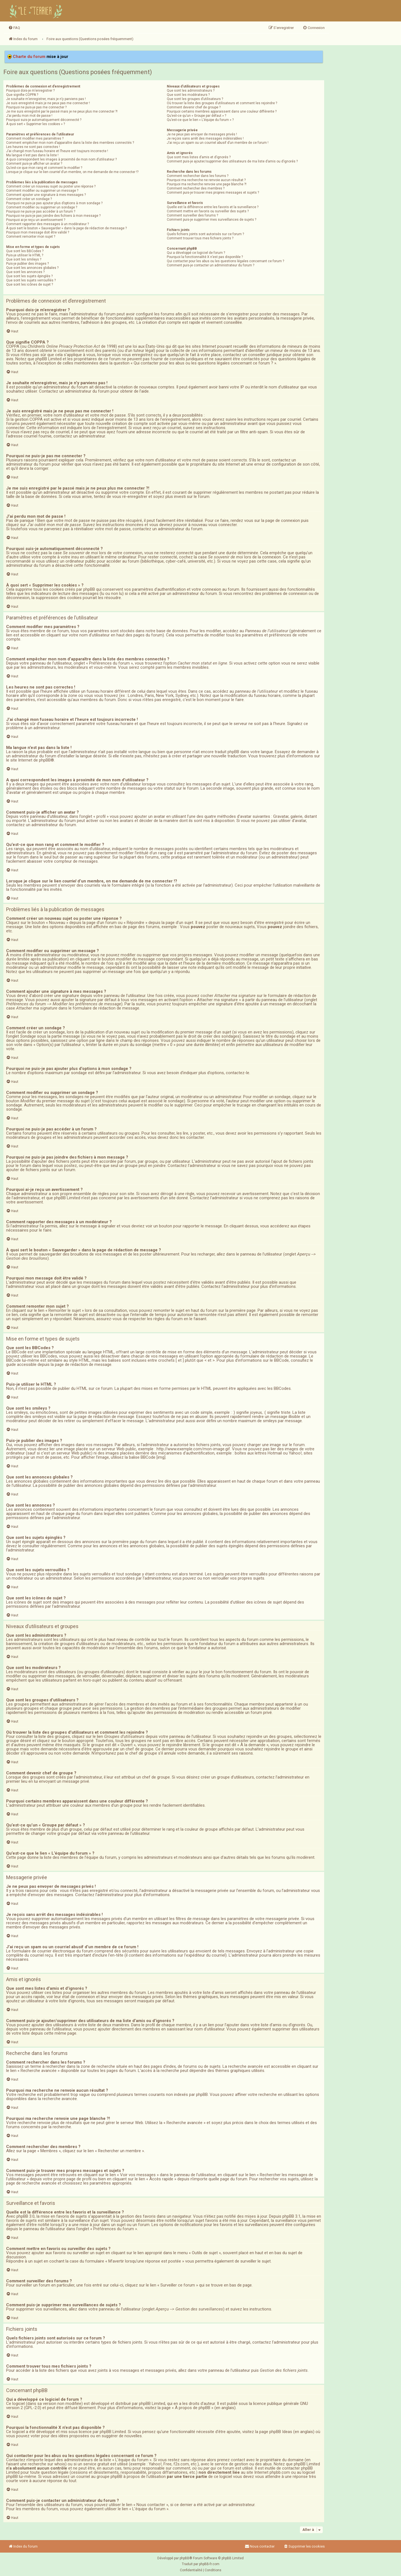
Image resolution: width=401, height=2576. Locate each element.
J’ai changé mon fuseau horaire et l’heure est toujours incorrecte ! (57, 151)
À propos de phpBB (192, 2408)
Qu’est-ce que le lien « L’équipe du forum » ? (200, 120)
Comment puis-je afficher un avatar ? (34, 164)
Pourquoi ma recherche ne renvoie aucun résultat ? (206, 180)
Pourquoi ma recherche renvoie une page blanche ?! (206, 184)
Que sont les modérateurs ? (188, 95)
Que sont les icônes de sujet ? (29, 284)
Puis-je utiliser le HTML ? (24, 255)
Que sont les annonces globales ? (32, 268)
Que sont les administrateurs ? (190, 91)
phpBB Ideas (280, 2432)
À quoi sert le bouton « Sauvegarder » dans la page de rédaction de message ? (66, 228)
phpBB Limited (152, 2404)
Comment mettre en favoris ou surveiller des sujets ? (208, 211)
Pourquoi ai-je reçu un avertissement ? (35, 220)
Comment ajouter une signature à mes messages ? (46, 195)
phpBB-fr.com (209, 2564)
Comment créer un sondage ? (29, 199)
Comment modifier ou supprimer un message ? (42, 191)
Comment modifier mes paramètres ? (34, 138)
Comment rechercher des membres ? (195, 188)
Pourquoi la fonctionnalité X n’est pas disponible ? (205, 257)
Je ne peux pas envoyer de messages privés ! (202, 134)
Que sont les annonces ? (25, 272)
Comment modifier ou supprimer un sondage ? (41, 207)
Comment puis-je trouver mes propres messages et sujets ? (213, 192)
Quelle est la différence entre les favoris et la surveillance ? (212, 207)
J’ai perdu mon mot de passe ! (29, 116)
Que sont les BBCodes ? (24, 251)
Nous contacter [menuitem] (260, 2546)
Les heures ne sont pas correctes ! (33, 147)
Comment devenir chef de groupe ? (194, 107)
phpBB (45, 760)
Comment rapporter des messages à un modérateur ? (47, 224)
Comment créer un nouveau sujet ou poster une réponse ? (51, 186)
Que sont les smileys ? (23, 259)
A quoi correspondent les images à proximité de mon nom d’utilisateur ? (61, 159)
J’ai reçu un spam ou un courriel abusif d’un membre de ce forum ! (217, 143)
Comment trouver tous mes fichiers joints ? (200, 238)
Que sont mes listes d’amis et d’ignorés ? (199, 157)
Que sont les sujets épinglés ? (29, 276)
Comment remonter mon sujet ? (30, 237)
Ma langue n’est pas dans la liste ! (32, 155)
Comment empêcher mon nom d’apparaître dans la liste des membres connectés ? (70, 143)
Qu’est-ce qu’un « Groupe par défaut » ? (196, 116)
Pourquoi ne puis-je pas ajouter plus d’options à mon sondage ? (54, 203)
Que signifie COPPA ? (22, 95)
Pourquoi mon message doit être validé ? (37, 232)
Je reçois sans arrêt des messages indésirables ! (205, 138)
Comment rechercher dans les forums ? (197, 176)
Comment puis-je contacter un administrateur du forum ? (210, 265)
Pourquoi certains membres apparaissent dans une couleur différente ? (222, 111)
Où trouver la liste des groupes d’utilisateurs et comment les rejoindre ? (222, 103)
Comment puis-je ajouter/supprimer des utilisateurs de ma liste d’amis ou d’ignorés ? (232, 161)
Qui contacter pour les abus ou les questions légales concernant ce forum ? (225, 261)
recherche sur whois (46, 2464)
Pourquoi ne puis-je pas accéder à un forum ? (40, 211)
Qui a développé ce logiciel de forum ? (196, 253)
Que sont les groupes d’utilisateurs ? (195, 99)
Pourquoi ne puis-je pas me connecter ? (36, 107)
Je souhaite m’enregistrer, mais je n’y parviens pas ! (46, 99)
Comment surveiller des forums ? (192, 215)
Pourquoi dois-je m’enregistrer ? (30, 91)
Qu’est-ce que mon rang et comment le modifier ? (44, 168)
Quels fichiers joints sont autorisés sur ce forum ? (205, 234)
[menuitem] (14, 28)
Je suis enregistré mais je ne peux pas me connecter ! (48, 103)
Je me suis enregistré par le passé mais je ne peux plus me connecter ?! (62, 111)
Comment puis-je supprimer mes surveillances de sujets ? (211, 220)
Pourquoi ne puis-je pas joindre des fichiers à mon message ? (53, 216)
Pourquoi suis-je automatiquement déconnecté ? (43, 120)
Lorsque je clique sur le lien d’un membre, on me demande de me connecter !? (72, 172)
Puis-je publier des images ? (27, 264)
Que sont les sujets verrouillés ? (31, 280)
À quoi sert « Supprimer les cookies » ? (35, 124)
